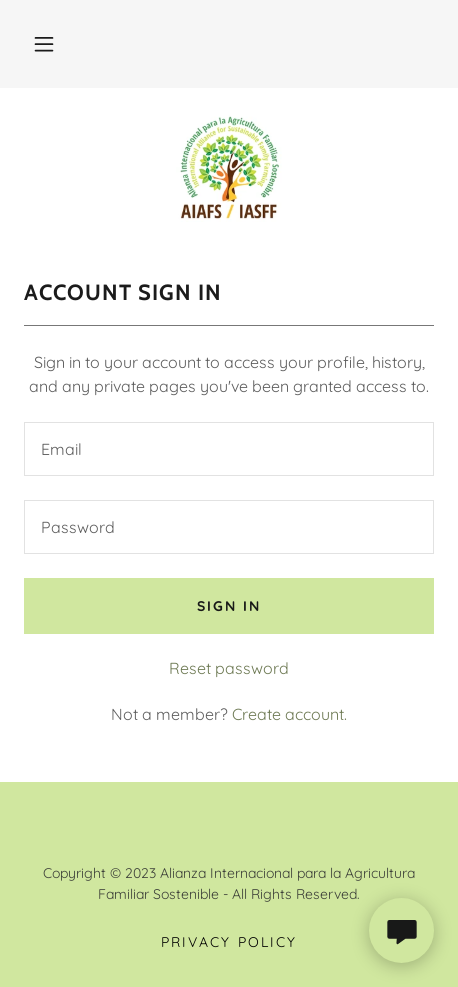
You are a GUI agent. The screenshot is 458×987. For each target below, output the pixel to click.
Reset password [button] (229, 668)
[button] (44, 44)
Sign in (229, 606)
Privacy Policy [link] (228, 942)
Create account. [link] (289, 714)
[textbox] (229, 449)
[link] (229, 167)
